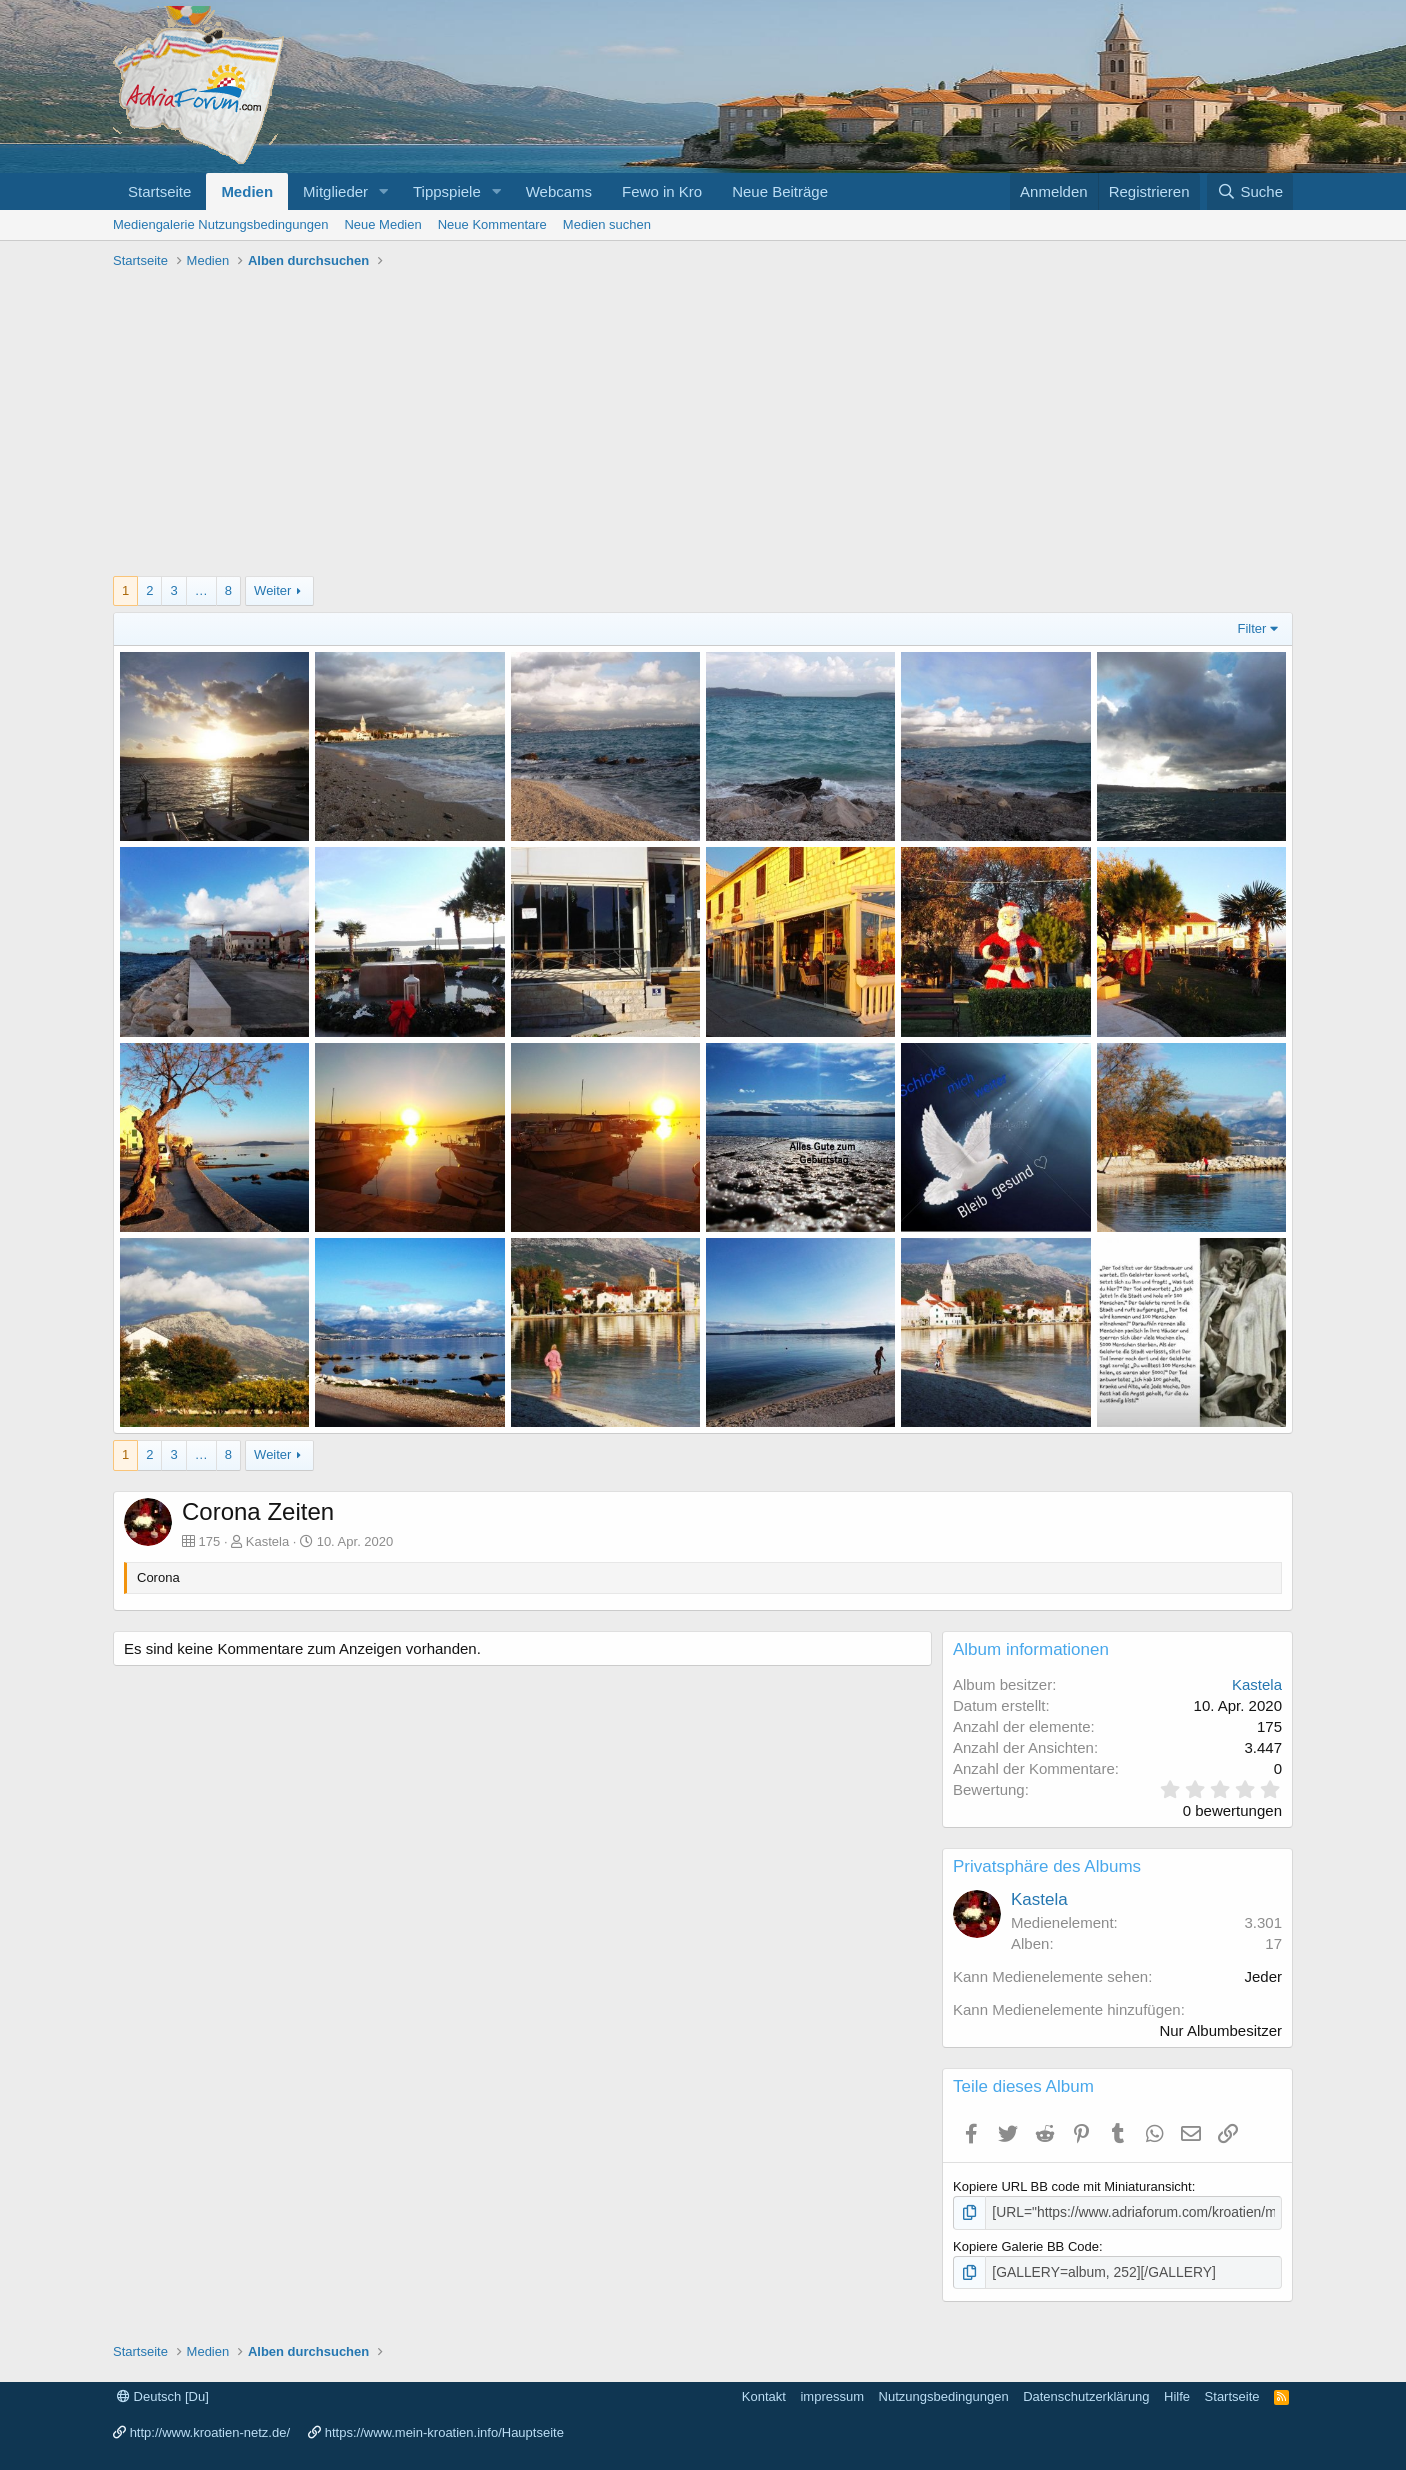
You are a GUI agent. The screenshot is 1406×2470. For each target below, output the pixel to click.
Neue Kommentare (492, 224)
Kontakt (764, 2393)
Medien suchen (607, 224)
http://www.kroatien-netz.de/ (210, 2430)
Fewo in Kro (662, 191)
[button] (384, 191)
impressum (832, 2393)
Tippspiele (447, 191)
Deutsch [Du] (163, 2393)
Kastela (267, 1541)
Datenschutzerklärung (1086, 2393)
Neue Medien (382, 224)
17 (1273, 1943)
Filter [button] (1252, 628)
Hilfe (1177, 2393)
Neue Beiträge (780, 191)
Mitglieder (335, 191)
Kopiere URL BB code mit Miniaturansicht (1072, 2186)
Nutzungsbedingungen (944, 2393)
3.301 (1263, 1922)
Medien (247, 191)
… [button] (201, 590)
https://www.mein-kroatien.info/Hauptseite (444, 2430)
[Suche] (1250, 191)
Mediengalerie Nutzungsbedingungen (220, 224)
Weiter (272, 590)
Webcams (559, 191)
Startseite (159, 191)
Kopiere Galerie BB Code (1026, 2244)
